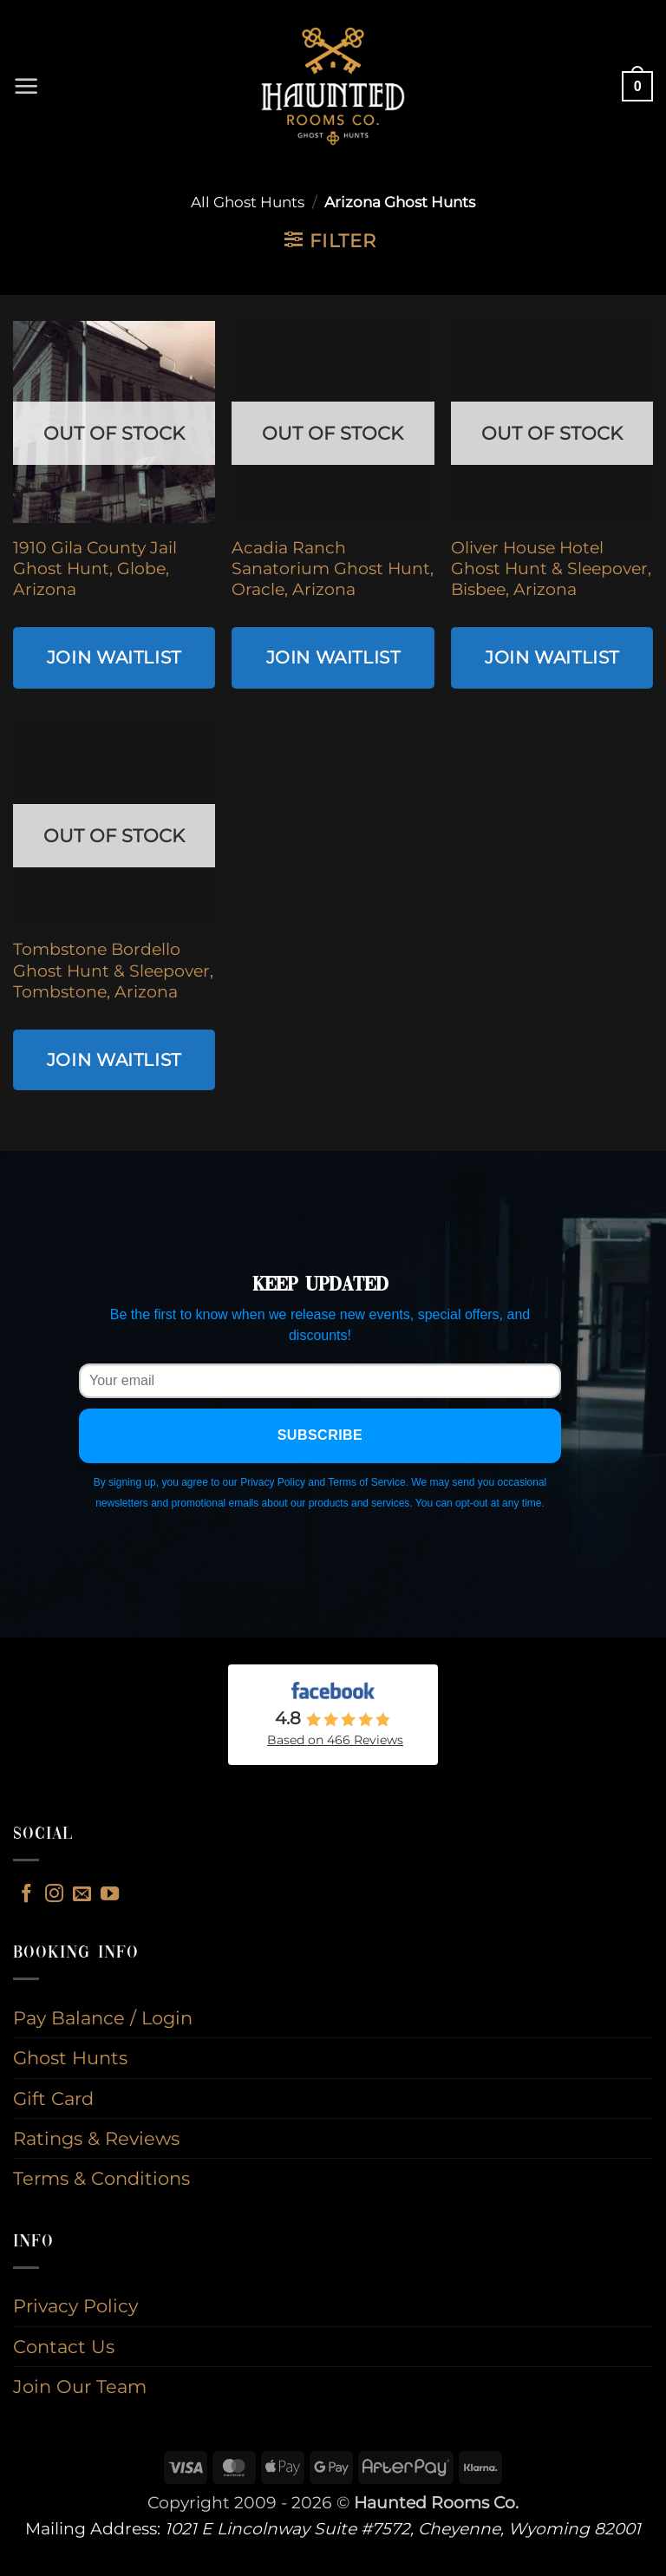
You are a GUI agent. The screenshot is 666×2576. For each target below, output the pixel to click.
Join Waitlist (114, 657)
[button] (27, 87)
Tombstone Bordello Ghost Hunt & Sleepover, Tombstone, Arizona (113, 970)
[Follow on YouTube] (110, 1895)
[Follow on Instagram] (54, 1895)
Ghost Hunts (70, 2058)
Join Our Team (80, 2386)
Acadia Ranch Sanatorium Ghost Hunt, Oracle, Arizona (333, 569)
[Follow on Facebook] (26, 1895)
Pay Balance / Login (103, 2018)
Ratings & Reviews (96, 2138)
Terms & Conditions (101, 2178)
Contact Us (63, 2346)
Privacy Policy (75, 2306)
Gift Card (53, 2098)
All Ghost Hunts (247, 202)
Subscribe (320, 1435)
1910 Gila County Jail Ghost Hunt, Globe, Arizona (95, 569)
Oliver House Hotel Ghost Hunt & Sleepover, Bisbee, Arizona (551, 569)
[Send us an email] (82, 1895)
